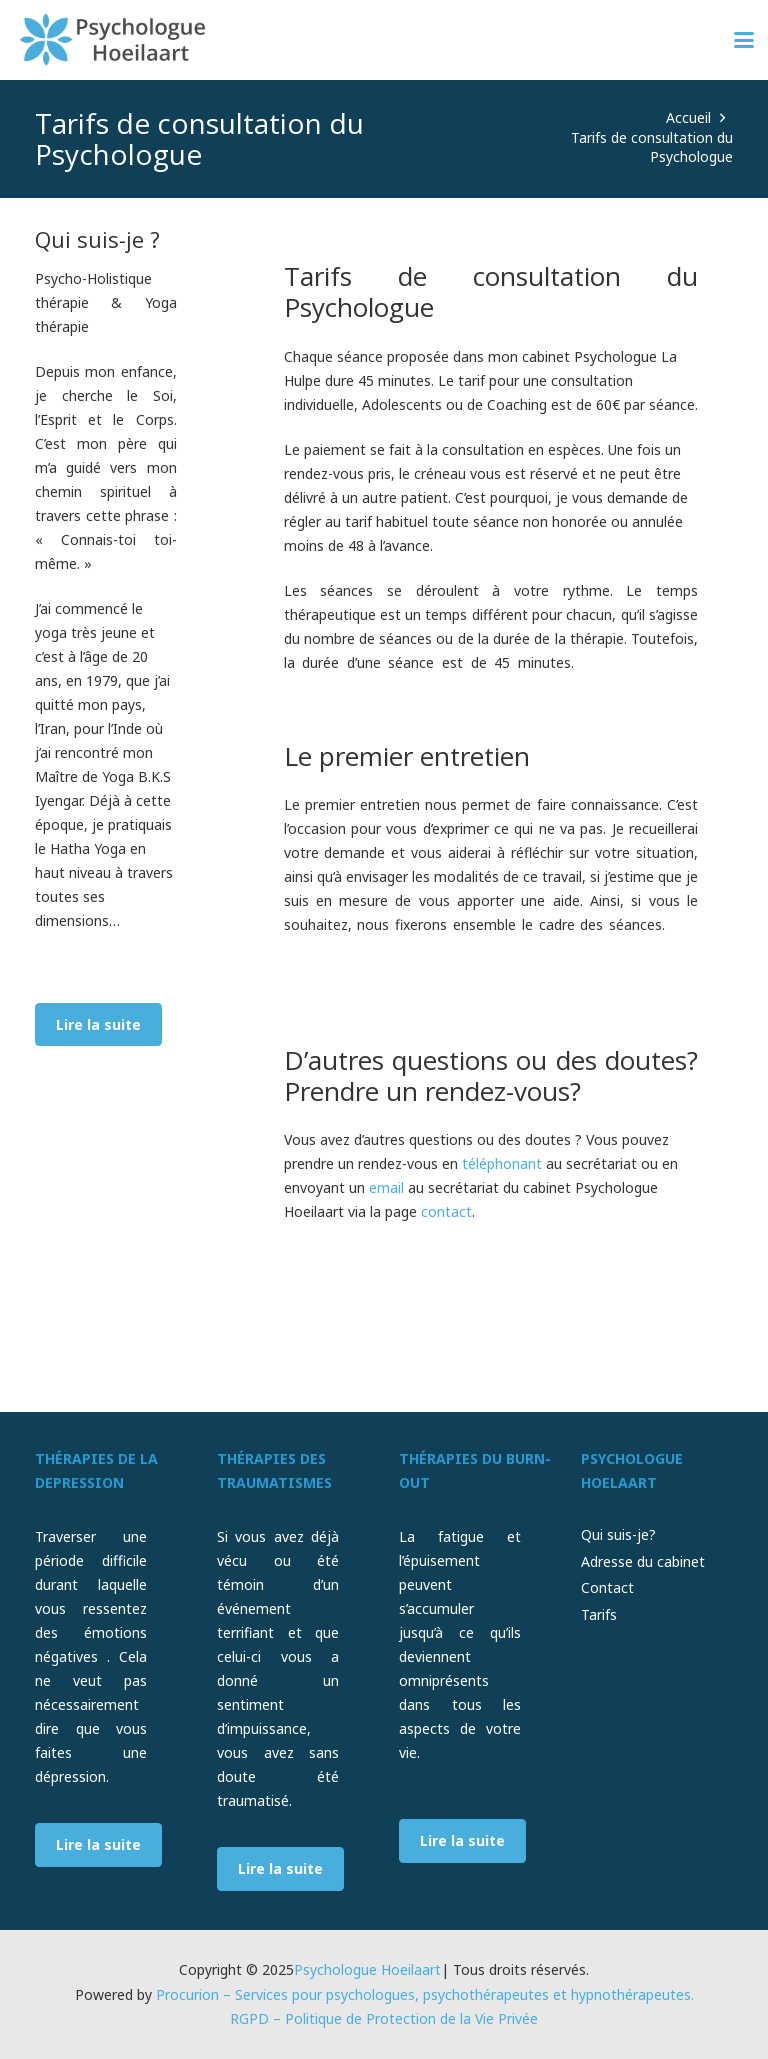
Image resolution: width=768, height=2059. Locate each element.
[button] (744, 40)
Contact (607, 1587)
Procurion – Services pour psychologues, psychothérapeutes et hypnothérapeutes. (425, 1994)
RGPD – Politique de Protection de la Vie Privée (384, 2018)
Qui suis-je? (618, 1534)
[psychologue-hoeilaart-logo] (119, 40)
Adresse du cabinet (643, 1561)
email (386, 1187)
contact (446, 1211)
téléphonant (502, 1163)
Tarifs (599, 1614)
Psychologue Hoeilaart (367, 1969)
